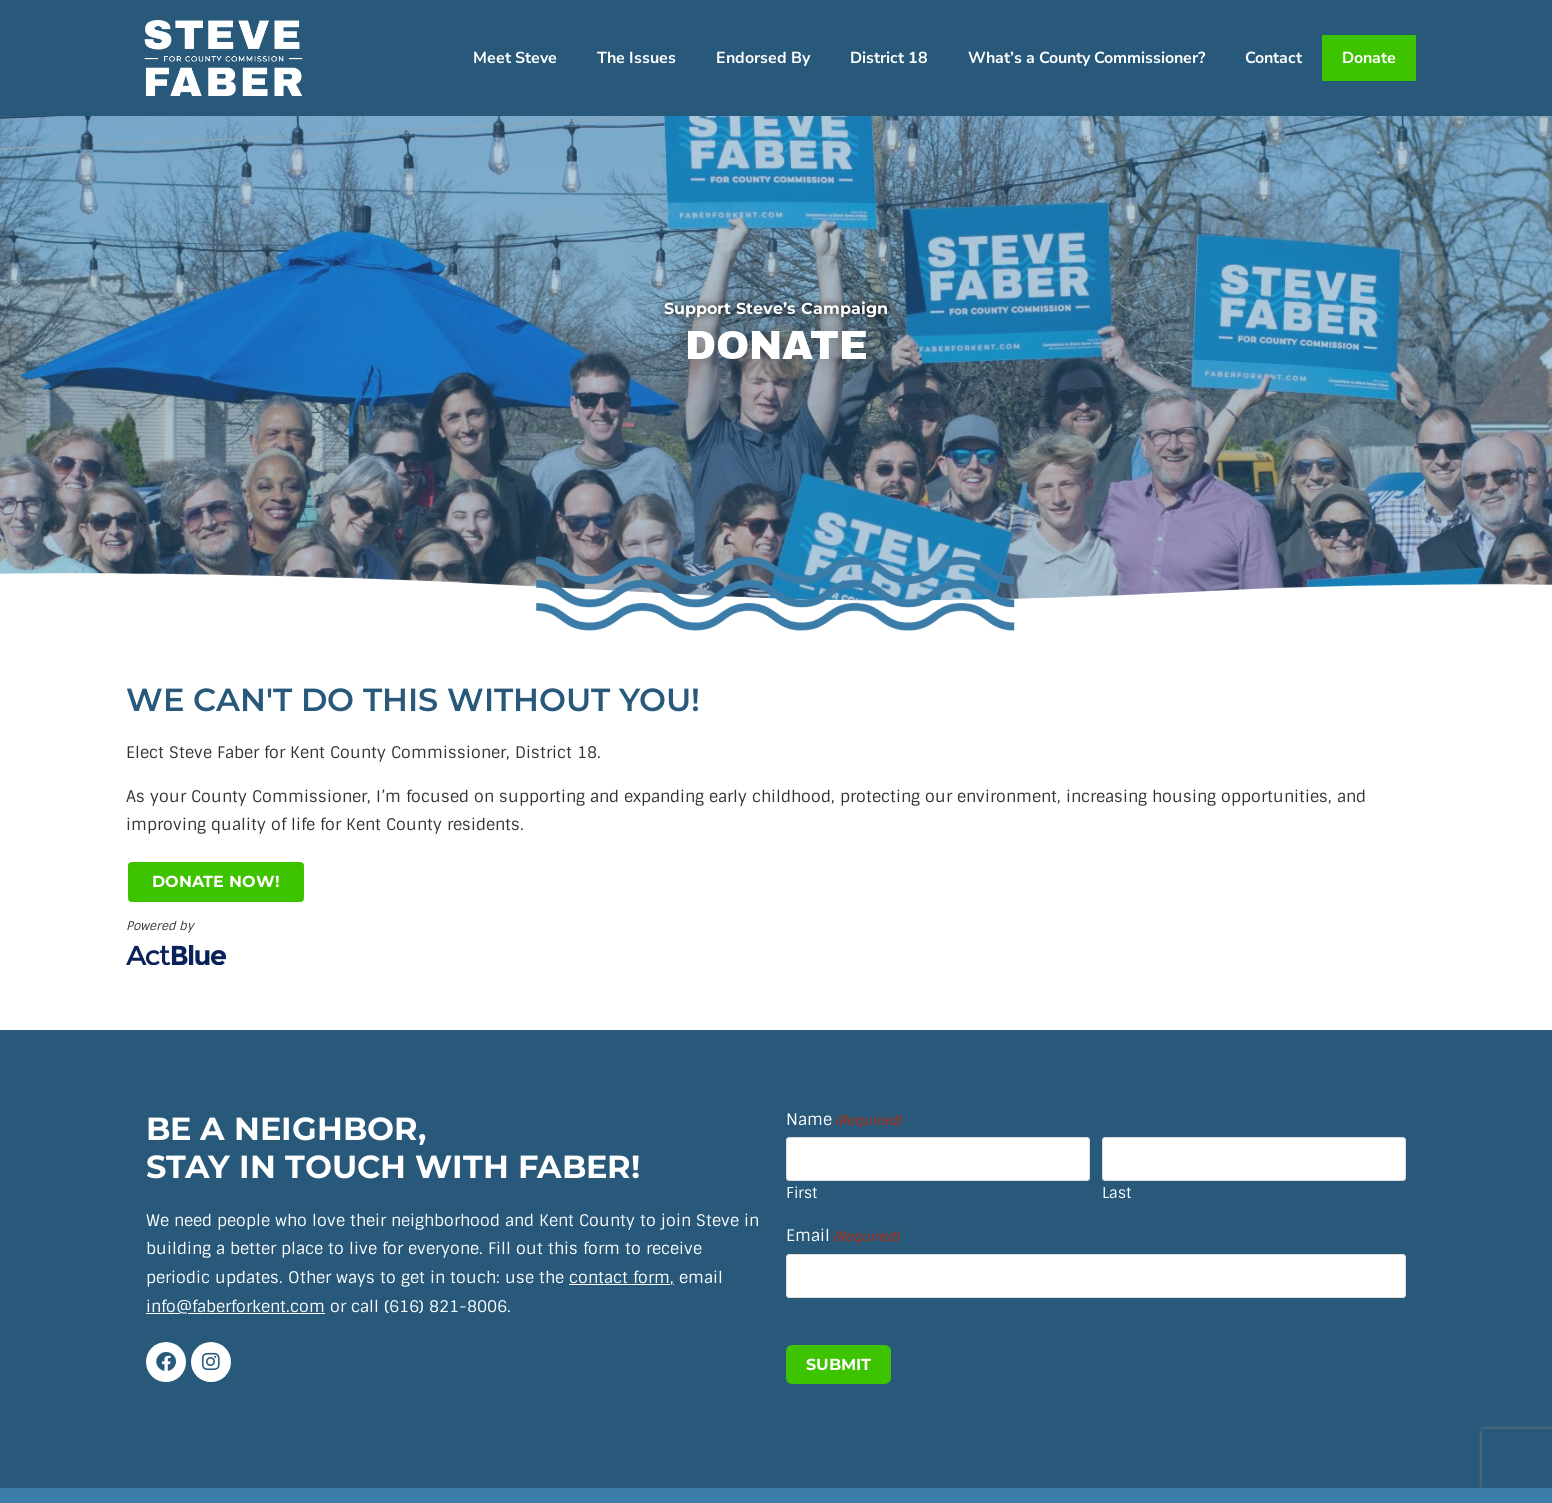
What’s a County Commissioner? (1086, 58)
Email (842, 1236)
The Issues (636, 58)
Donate (1369, 58)
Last (1116, 1193)
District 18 (889, 58)
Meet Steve (515, 58)
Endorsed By (763, 58)
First (801, 1193)
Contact (1273, 58)
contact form (619, 1277)
